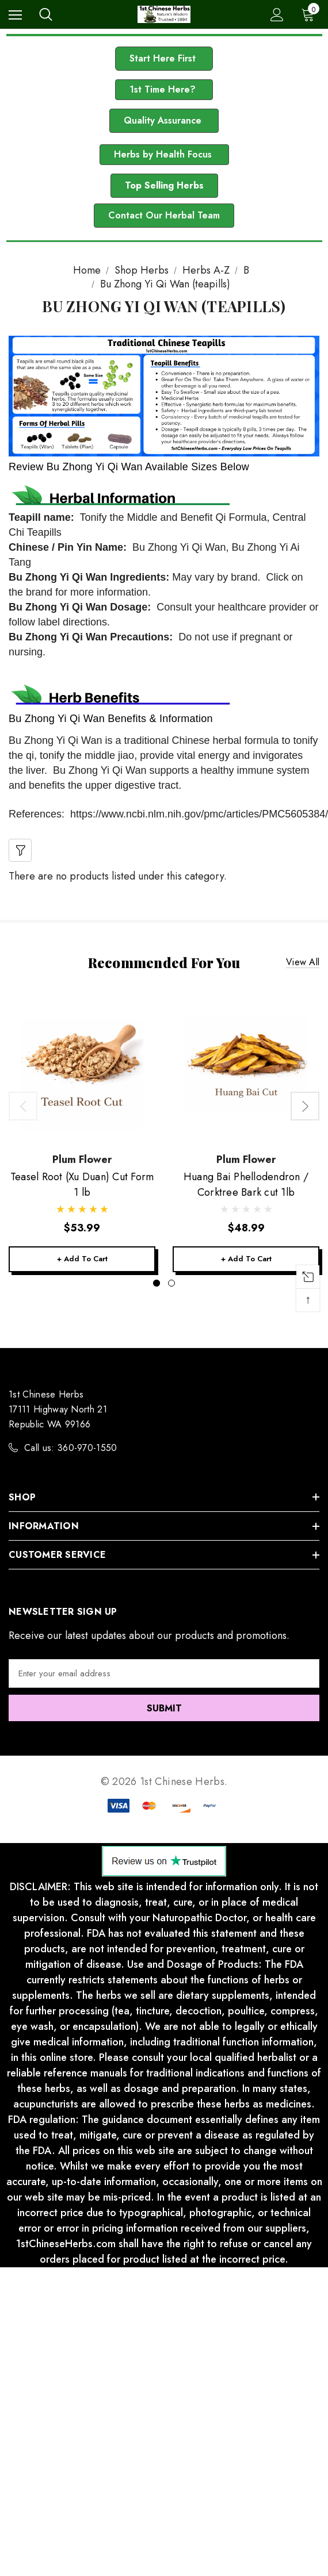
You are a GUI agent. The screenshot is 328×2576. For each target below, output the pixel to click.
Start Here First (164, 58)
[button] (164, 59)
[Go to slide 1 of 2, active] (156, 1283)
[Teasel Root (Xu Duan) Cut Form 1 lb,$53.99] (82, 1069)
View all (302, 962)
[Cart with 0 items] (310, 14)
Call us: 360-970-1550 (70, 1447)
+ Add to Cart (82, 1258)
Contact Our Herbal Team (164, 215)
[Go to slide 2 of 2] (171, 1283)
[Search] (45, 14)
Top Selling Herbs (164, 185)
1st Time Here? (164, 89)
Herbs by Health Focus (164, 154)
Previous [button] (23, 1106)
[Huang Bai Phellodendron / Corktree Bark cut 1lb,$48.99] (246, 1069)
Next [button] (305, 1106)
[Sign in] (277, 14)
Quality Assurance (164, 120)
